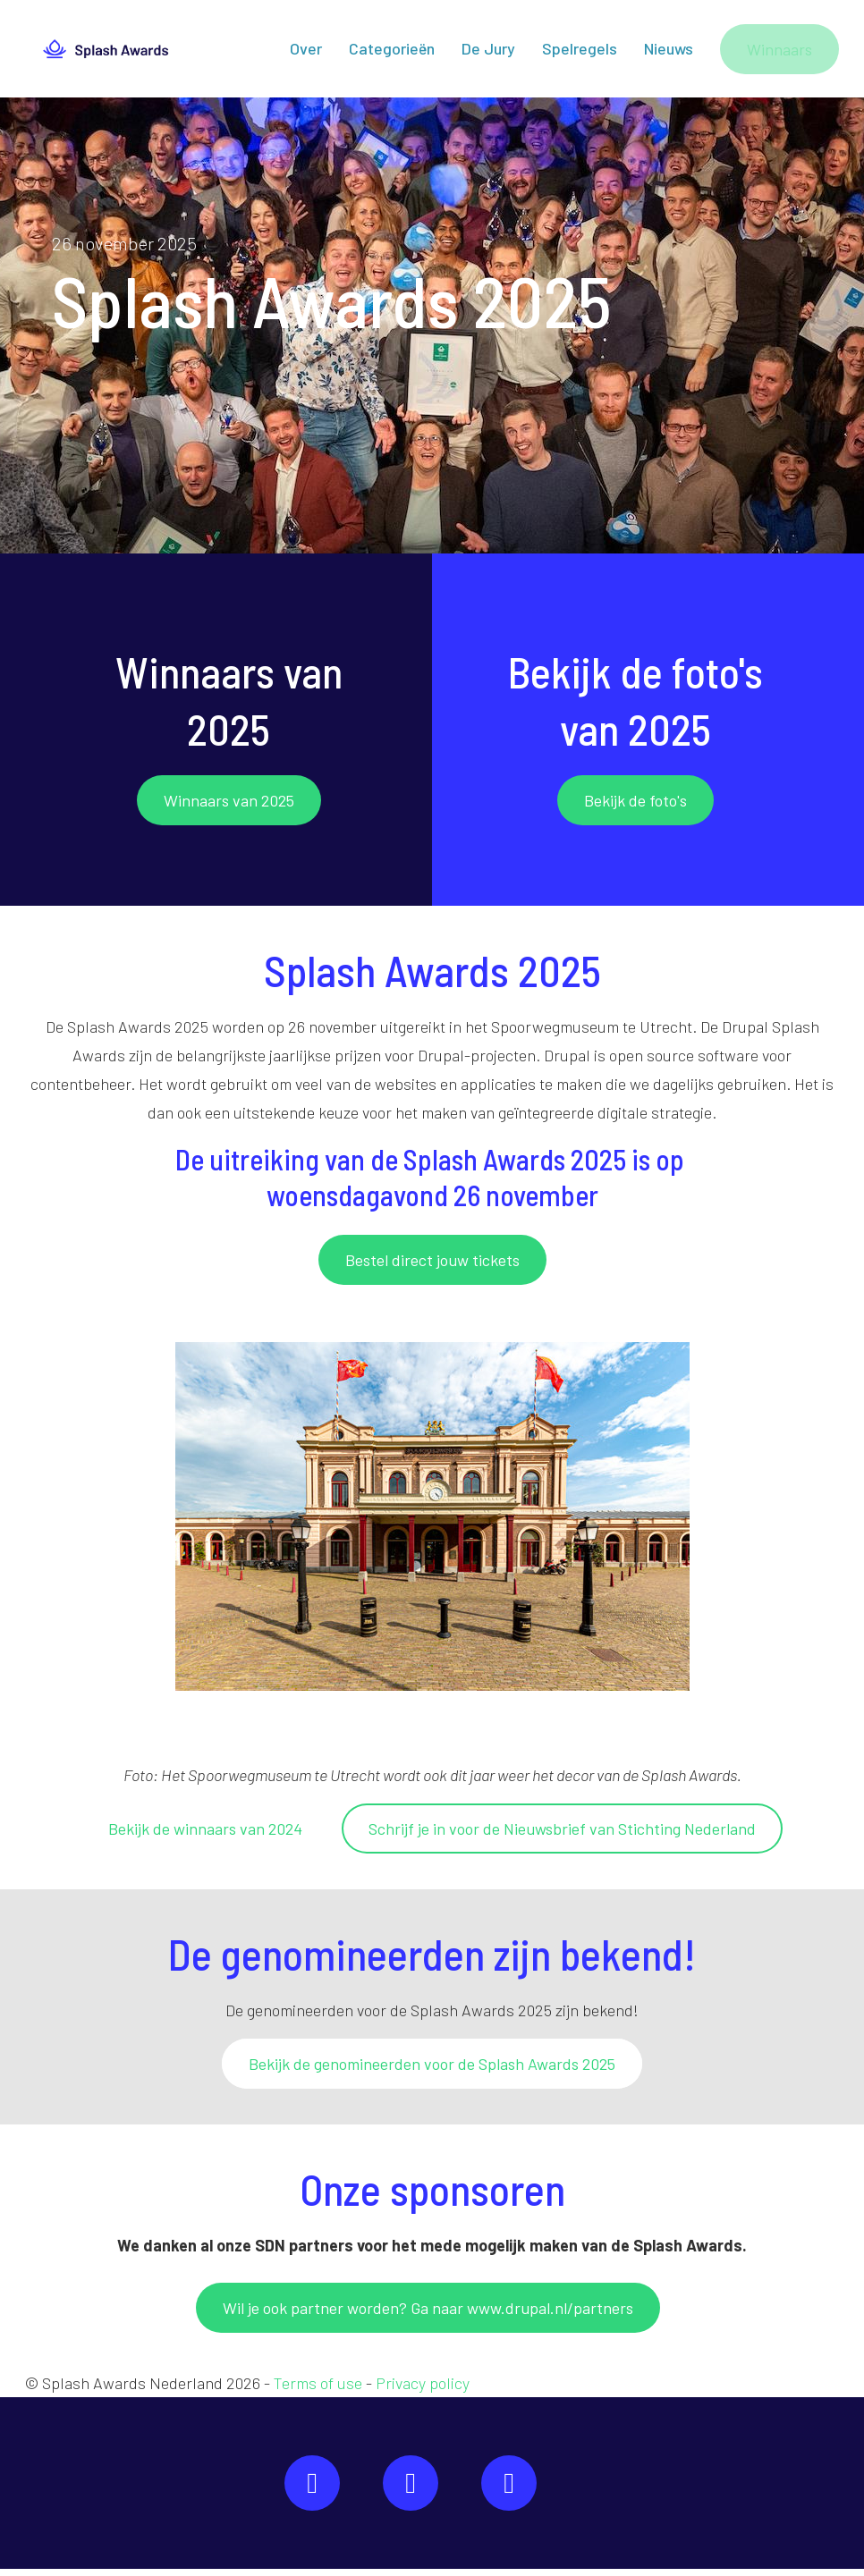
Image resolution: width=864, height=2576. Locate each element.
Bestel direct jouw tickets (432, 1267)
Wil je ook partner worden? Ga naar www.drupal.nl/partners (428, 2315)
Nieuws (668, 52)
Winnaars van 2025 (229, 807)
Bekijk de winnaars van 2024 (205, 1835)
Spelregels (579, 52)
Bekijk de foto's (635, 807)
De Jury (488, 52)
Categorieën (392, 52)
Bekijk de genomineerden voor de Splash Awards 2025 (432, 2071)
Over (306, 52)
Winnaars (779, 53)
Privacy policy (423, 2390)
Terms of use (318, 2390)
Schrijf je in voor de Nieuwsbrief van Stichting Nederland (562, 1835)
